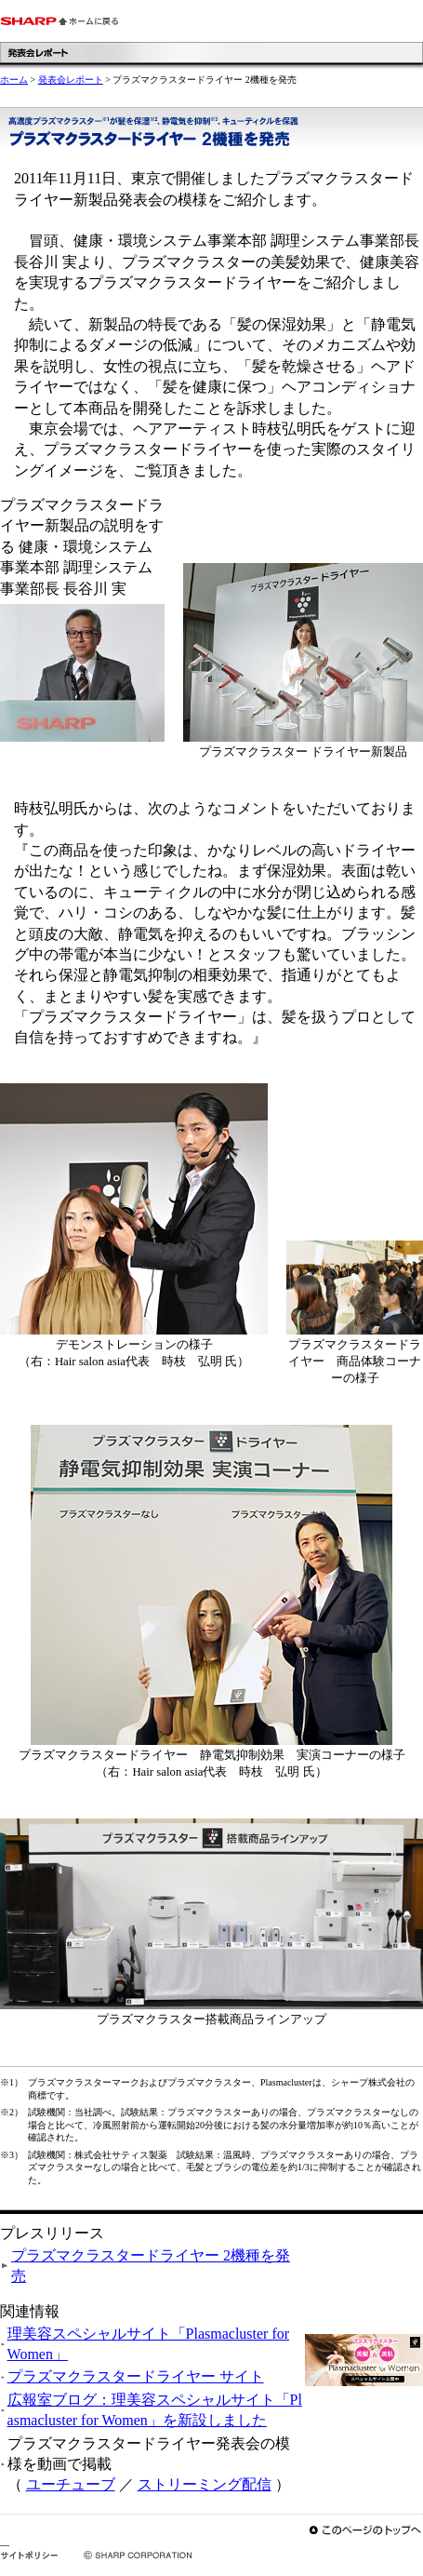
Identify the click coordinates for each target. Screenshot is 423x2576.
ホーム (14, 79)
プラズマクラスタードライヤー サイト (135, 2376)
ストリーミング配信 (204, 2484)
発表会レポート (70, 79)
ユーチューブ (70, 2484)
